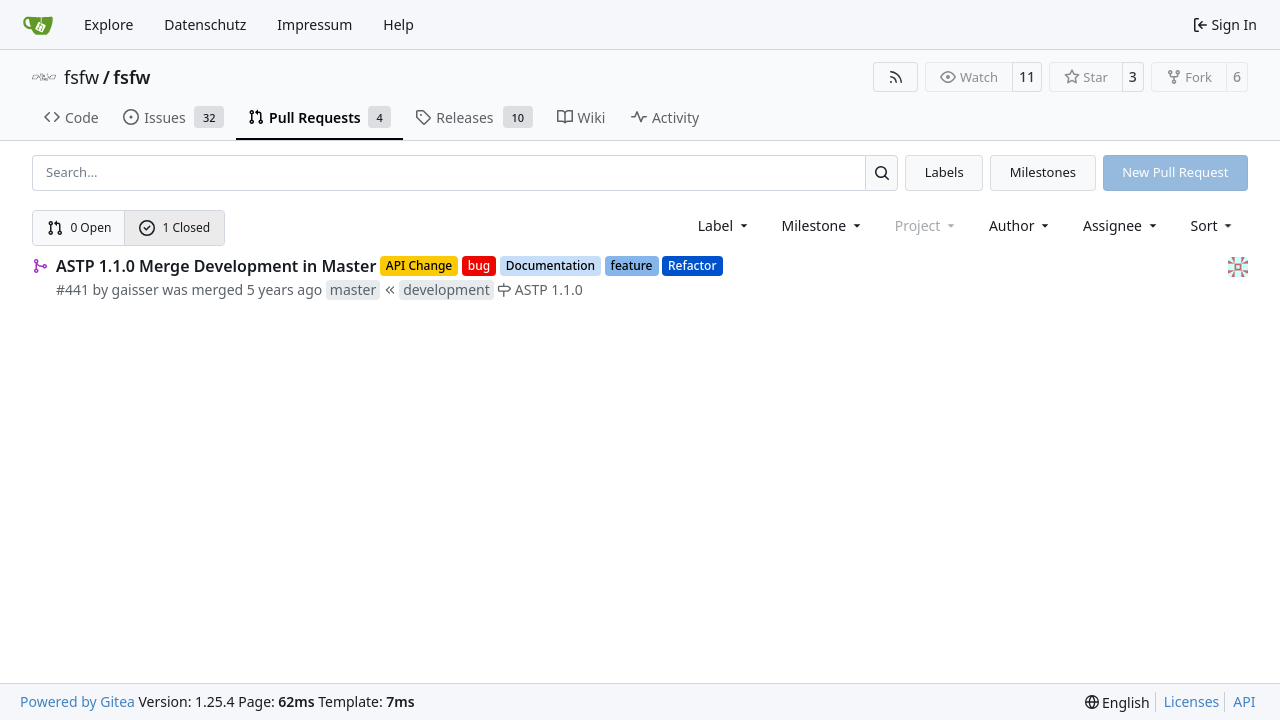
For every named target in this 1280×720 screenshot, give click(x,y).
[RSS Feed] (896, 77)
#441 (72, 289)
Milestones (1043, 172)
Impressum (314, 24)
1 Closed (175, 227)
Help (398, 24)
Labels (944, 172)
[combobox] (724, 225)
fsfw (81, 77)
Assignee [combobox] (1121, 225)
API (1244, 701)
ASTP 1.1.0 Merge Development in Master (216, 266)
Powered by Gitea (77, 701)
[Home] (38, 25)
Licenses (1192, 701)
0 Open (79, 227)
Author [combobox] (1020, 225)
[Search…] (881, 172)
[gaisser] (1238, 265)
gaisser (135, 289)
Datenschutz (205, 24)
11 (1027, 76)
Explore (108, 24)
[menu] (1213, 225)
